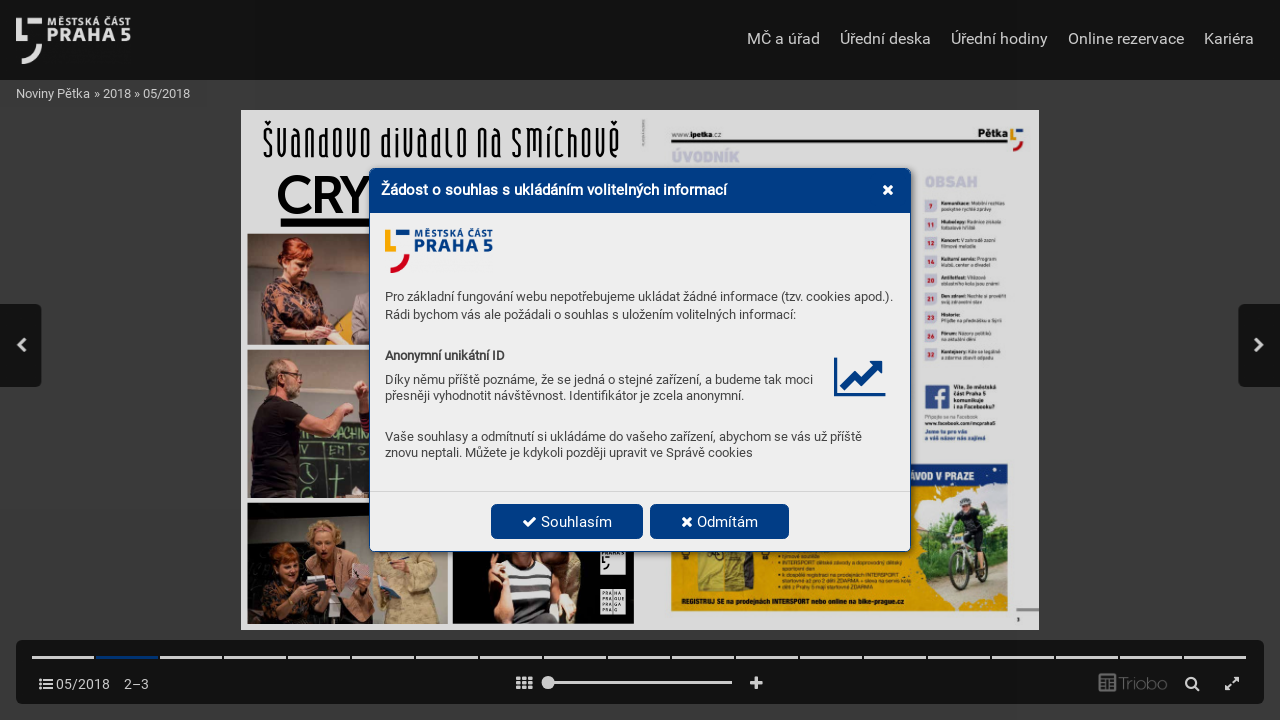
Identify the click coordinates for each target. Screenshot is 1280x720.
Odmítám (719, 522)
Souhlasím (567, 522)
